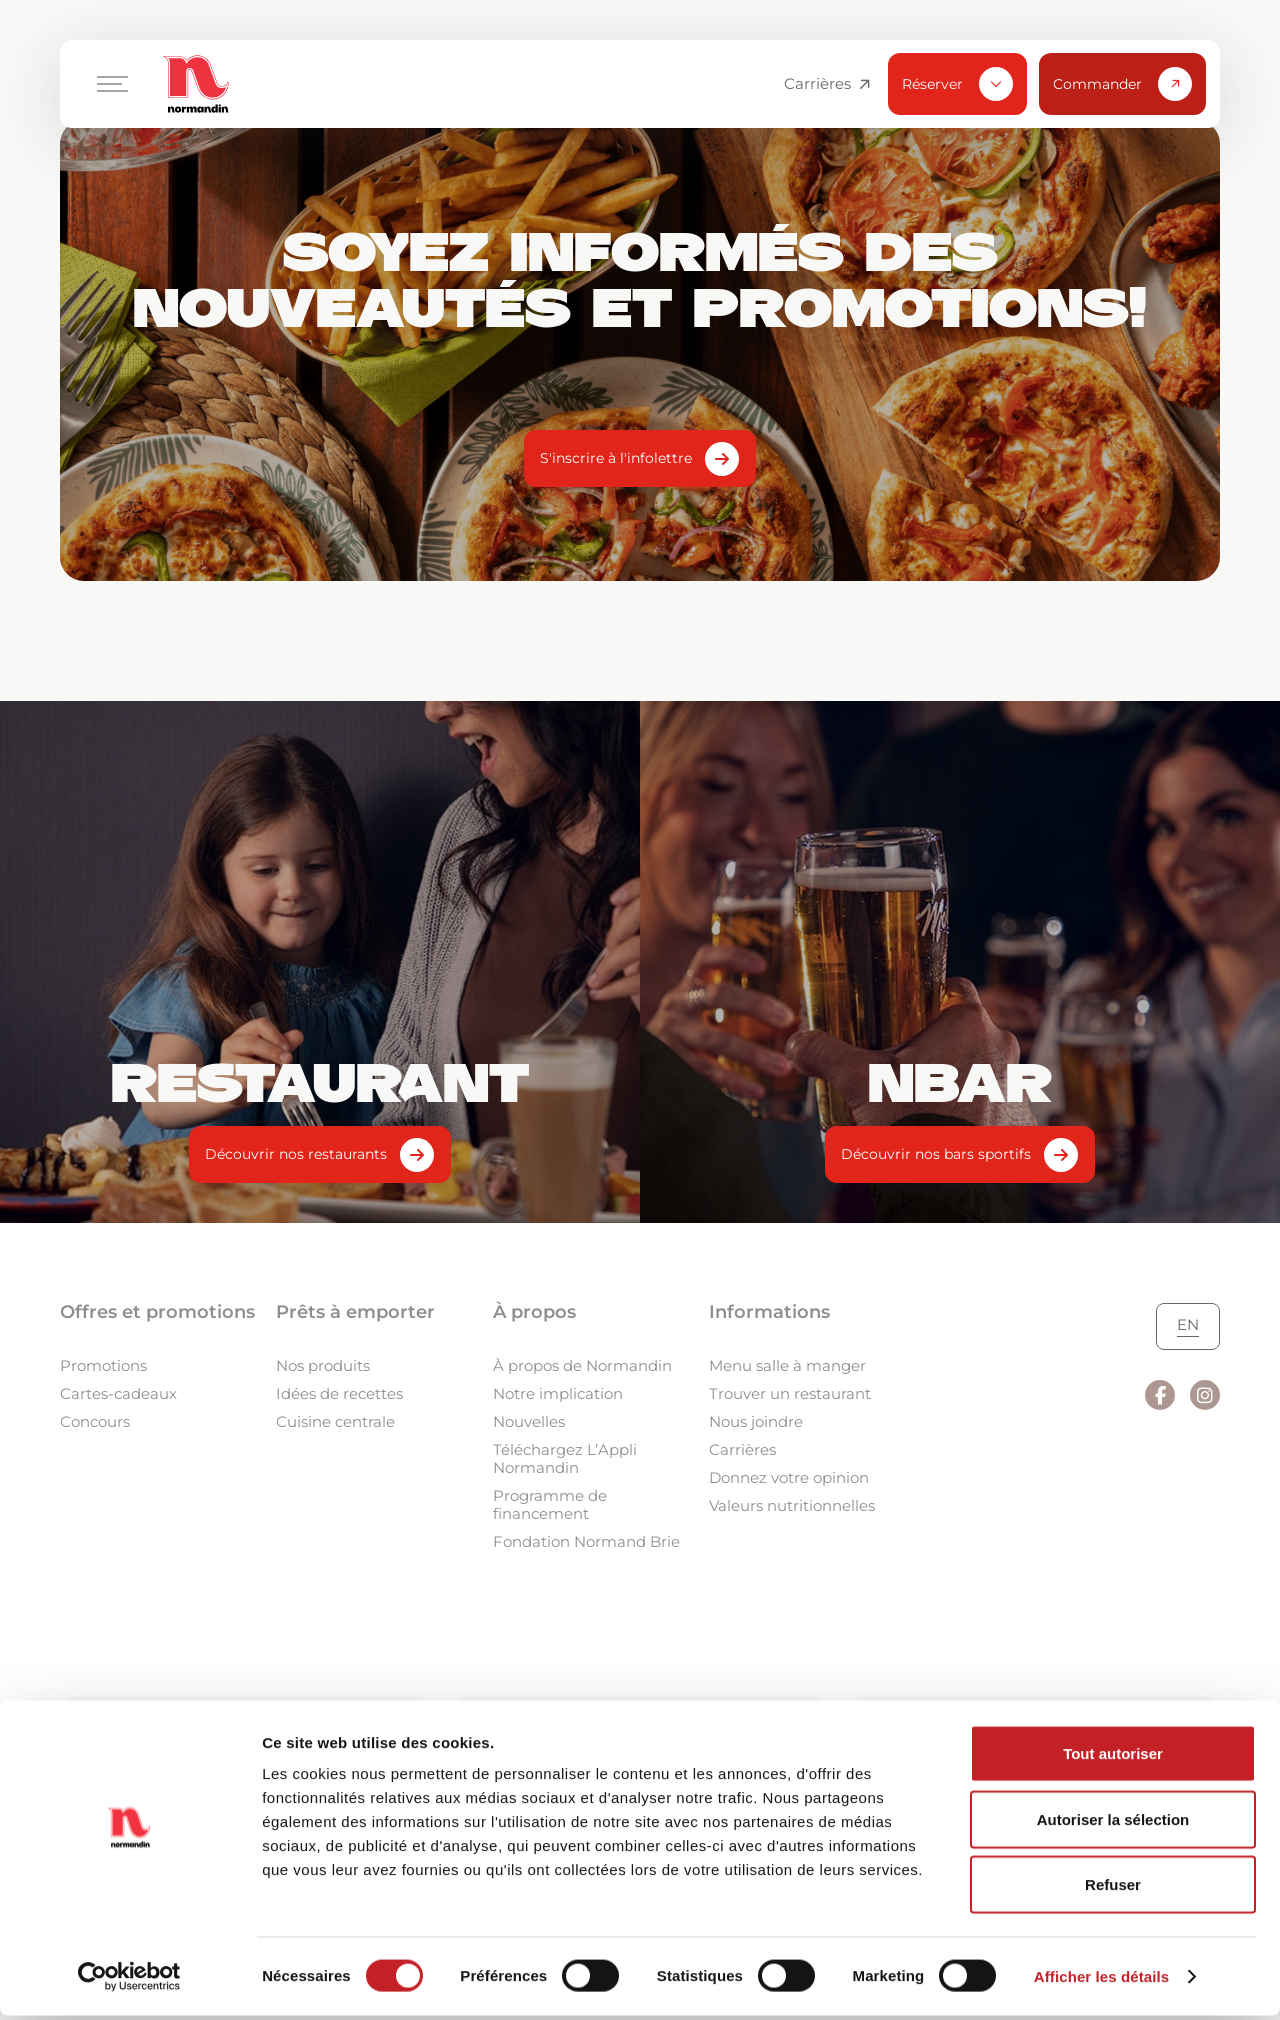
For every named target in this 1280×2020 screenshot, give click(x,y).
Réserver (957, 84)
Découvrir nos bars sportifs (936, 1154)
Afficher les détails (1101, 1980)
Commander (1122, 84)
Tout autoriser (1113, 1757)
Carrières (827, 84)
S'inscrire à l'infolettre (616, 458)
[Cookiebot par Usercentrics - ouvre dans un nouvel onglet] (129, 1981)
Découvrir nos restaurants (296, 1154)
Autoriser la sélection (1113, 1823)
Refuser (1113, 1888)
